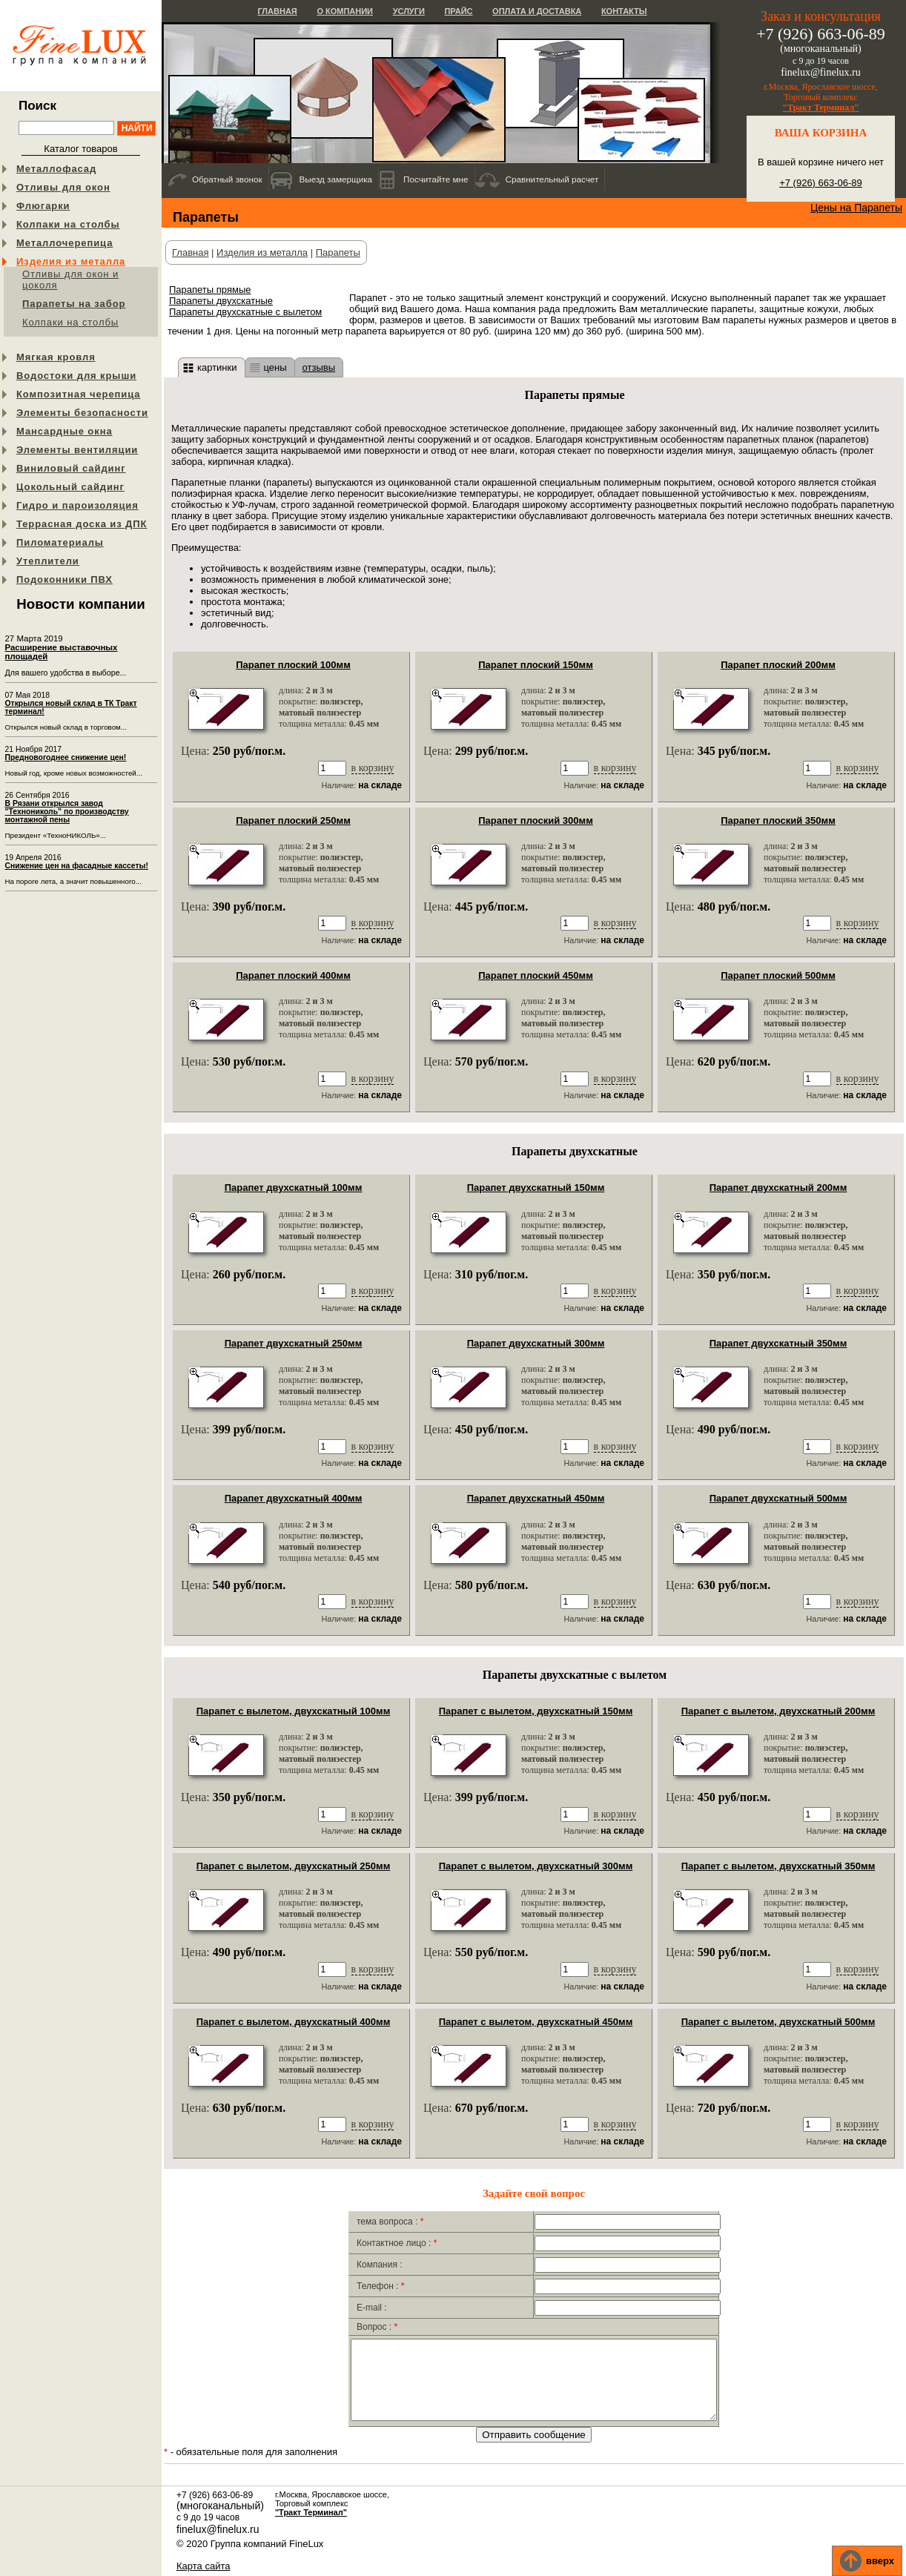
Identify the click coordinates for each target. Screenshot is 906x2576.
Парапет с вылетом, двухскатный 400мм (293, 2021)
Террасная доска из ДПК (81, 523)
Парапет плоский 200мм (778, 664)
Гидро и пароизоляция (77, 505)
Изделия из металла (70, 261)
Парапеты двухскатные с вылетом (245, 311)
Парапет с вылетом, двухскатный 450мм (536, 2021)
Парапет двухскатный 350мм (778, 1343)
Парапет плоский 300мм (535, 820)
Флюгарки (43, 205)
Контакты (624, 11)
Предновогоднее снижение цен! (66, 757)
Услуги (409, 11)
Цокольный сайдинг (70, 486)
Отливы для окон (63, 187)
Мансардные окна (64, 431)
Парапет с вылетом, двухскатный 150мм (536, 1711)
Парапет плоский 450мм (535, 975)
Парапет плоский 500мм (778, 975)
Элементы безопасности (82, 412)
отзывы (318, 367)
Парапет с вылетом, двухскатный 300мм (536, 1866)
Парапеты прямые (210, 289)
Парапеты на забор (73, 303)
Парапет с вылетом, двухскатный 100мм (293, 1711)
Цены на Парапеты (856, 208)
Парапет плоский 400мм (293, 975)
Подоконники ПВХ (64, 579)
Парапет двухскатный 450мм (536, 1498)
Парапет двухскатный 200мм (778, 1187)
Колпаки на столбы (67, 224)
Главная (277, 11)
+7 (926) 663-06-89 (820, 182)
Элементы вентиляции (77, 449)
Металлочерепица (64, 242)
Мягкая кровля (56, 357)
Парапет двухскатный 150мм (536, 1187)
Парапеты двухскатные (221, 300)
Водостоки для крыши (76, 375)
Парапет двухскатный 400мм (294, 1498)
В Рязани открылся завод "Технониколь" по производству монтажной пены (67, 811)
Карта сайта (203, 2566)
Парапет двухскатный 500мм (778, 1498)
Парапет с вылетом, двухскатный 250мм (293, 1866)
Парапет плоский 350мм (778, 820)
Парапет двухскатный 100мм (294, 1187)
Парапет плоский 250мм (293, 820)
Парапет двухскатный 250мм (294, 1343)
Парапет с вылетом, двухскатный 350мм (778, 1866)
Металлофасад (56, 168)
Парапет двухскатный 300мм (536, 1343)
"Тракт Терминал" (820, 107)
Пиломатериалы (60, 542)
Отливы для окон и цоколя (70, 279)
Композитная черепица (78, 394)
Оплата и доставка (536, 11)
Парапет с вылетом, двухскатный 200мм (778, 1711)
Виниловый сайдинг (71, 468)
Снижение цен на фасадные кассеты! (76, 866)
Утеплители (47, 561)
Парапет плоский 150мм (535, 664)
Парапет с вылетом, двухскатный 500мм (778, 2021)
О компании (345, 11)
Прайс (458, 11)
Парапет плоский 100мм (293, 664)
